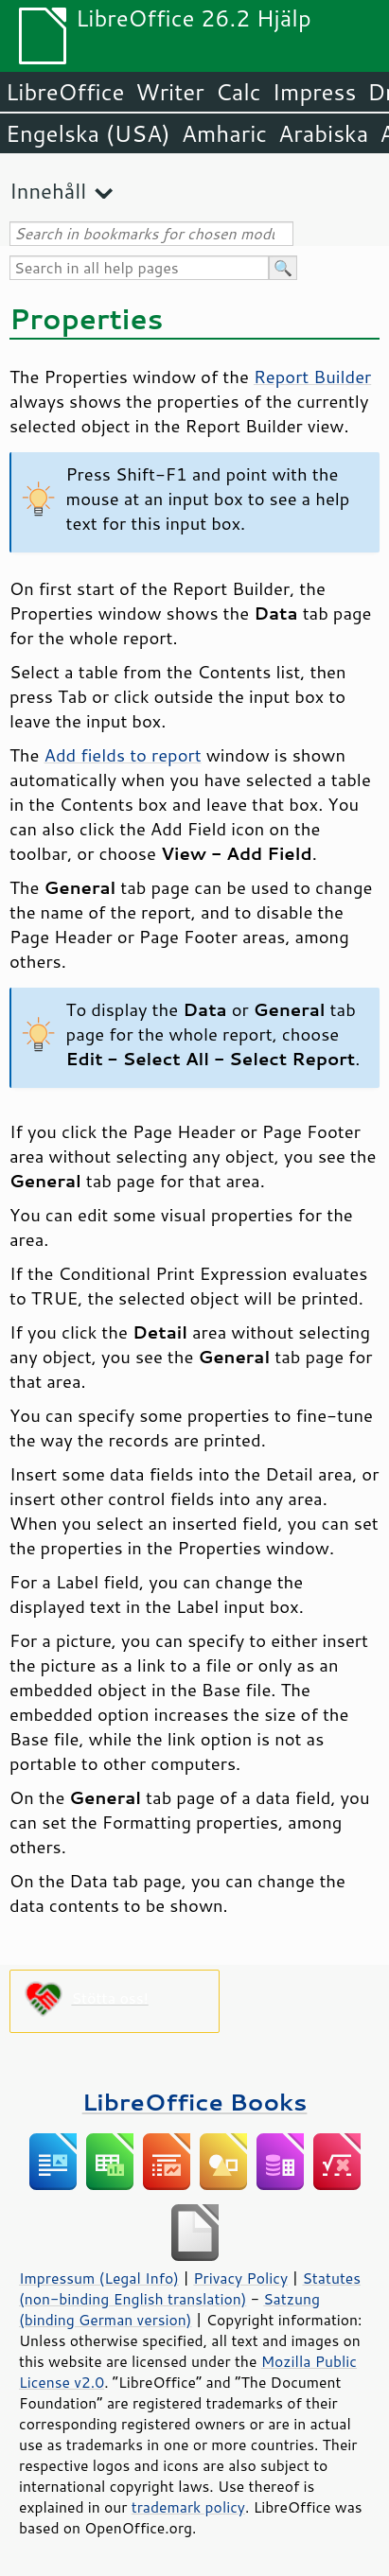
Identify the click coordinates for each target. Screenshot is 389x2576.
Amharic (224, 133)
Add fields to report (123, 755)
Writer (169, 92)
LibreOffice (65, 92)
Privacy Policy (240, 2278)
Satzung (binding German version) (169, 2309)
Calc (238, 92)
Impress (315, 92)
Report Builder (312, 376)
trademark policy (188, 2507)
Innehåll (47, 190)
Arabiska (323, 133)
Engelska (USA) (88, 133)
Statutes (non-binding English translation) (190, 2288)
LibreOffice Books (195, 2101)
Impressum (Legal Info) (99, 2278)
